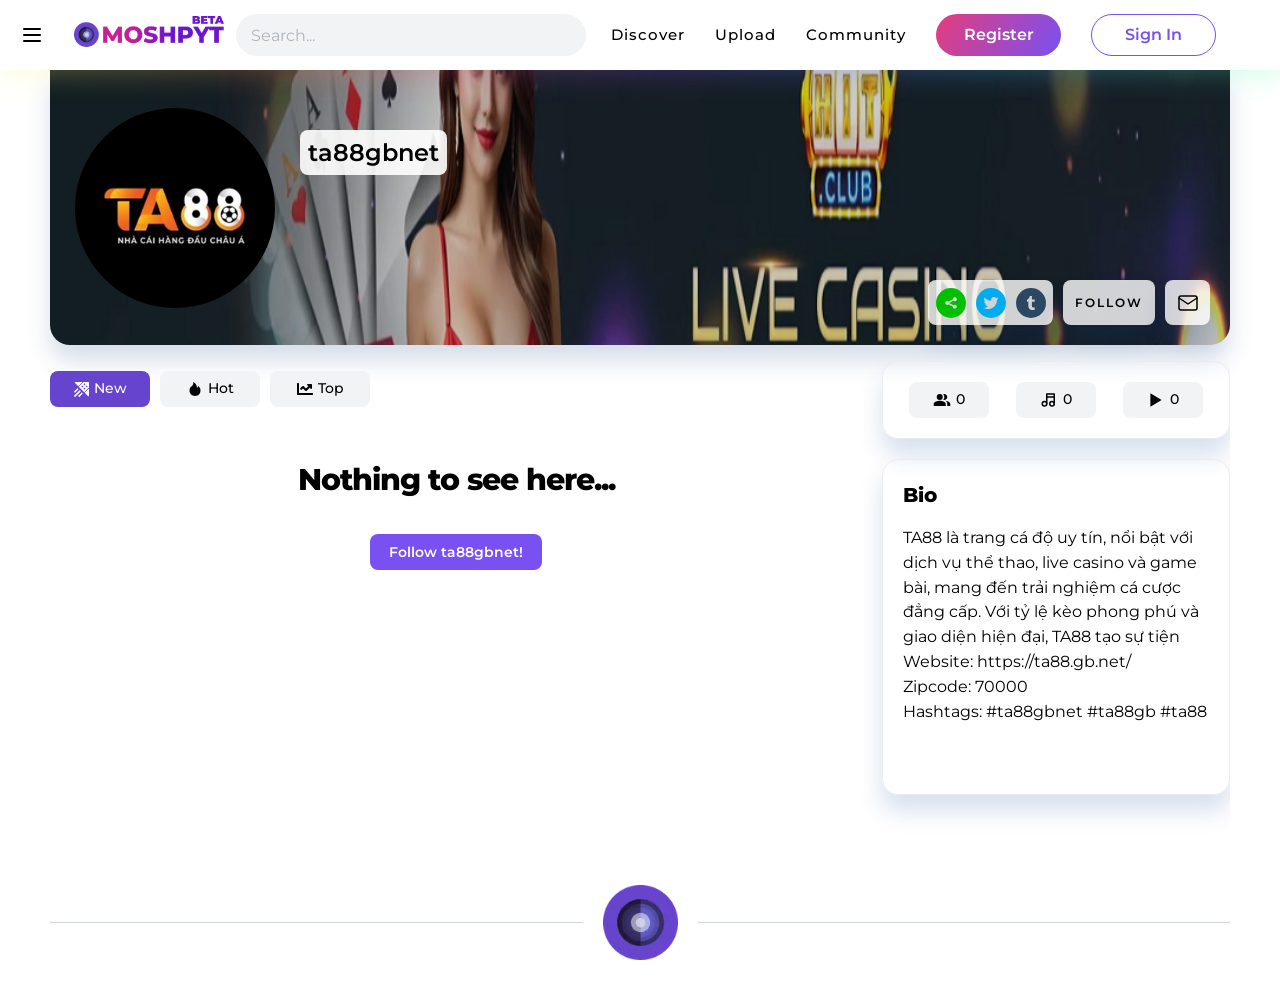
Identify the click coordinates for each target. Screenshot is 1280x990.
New (100, 388)
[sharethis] (951, 303)
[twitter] (991, 303)
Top (320, 388)
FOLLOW (1109, 302)
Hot (210, 388)
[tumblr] (1031, 303)
